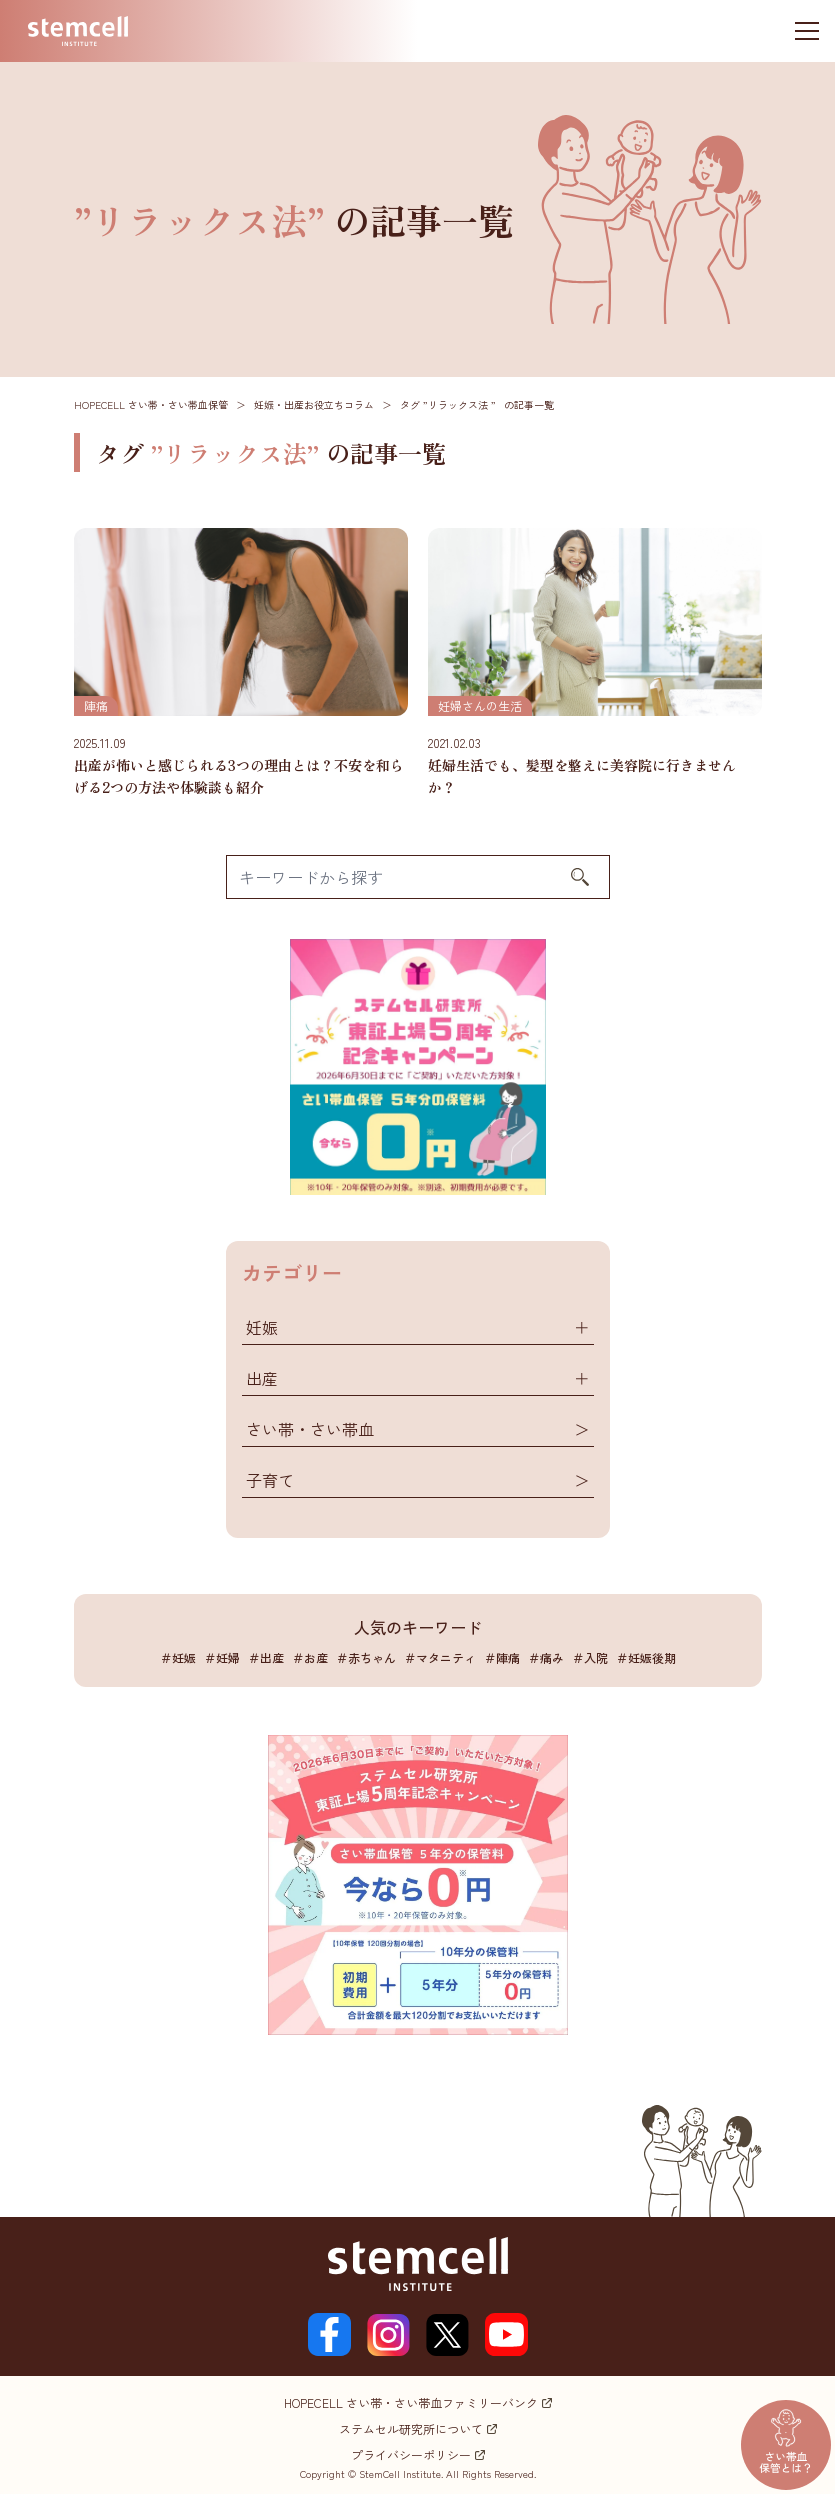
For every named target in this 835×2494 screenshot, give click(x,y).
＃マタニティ (440, 1657)
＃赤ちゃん (366, 1657)
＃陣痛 (502, 1657)
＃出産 (266, 1657)
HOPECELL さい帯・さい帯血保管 (151, 404)
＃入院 (590, 1657)
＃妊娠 (178, 1657)
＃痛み (546, 1657)
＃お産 (310, 1657)
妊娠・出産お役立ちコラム (314, 404)
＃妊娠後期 (646, 1657)
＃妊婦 (222, 1657)
